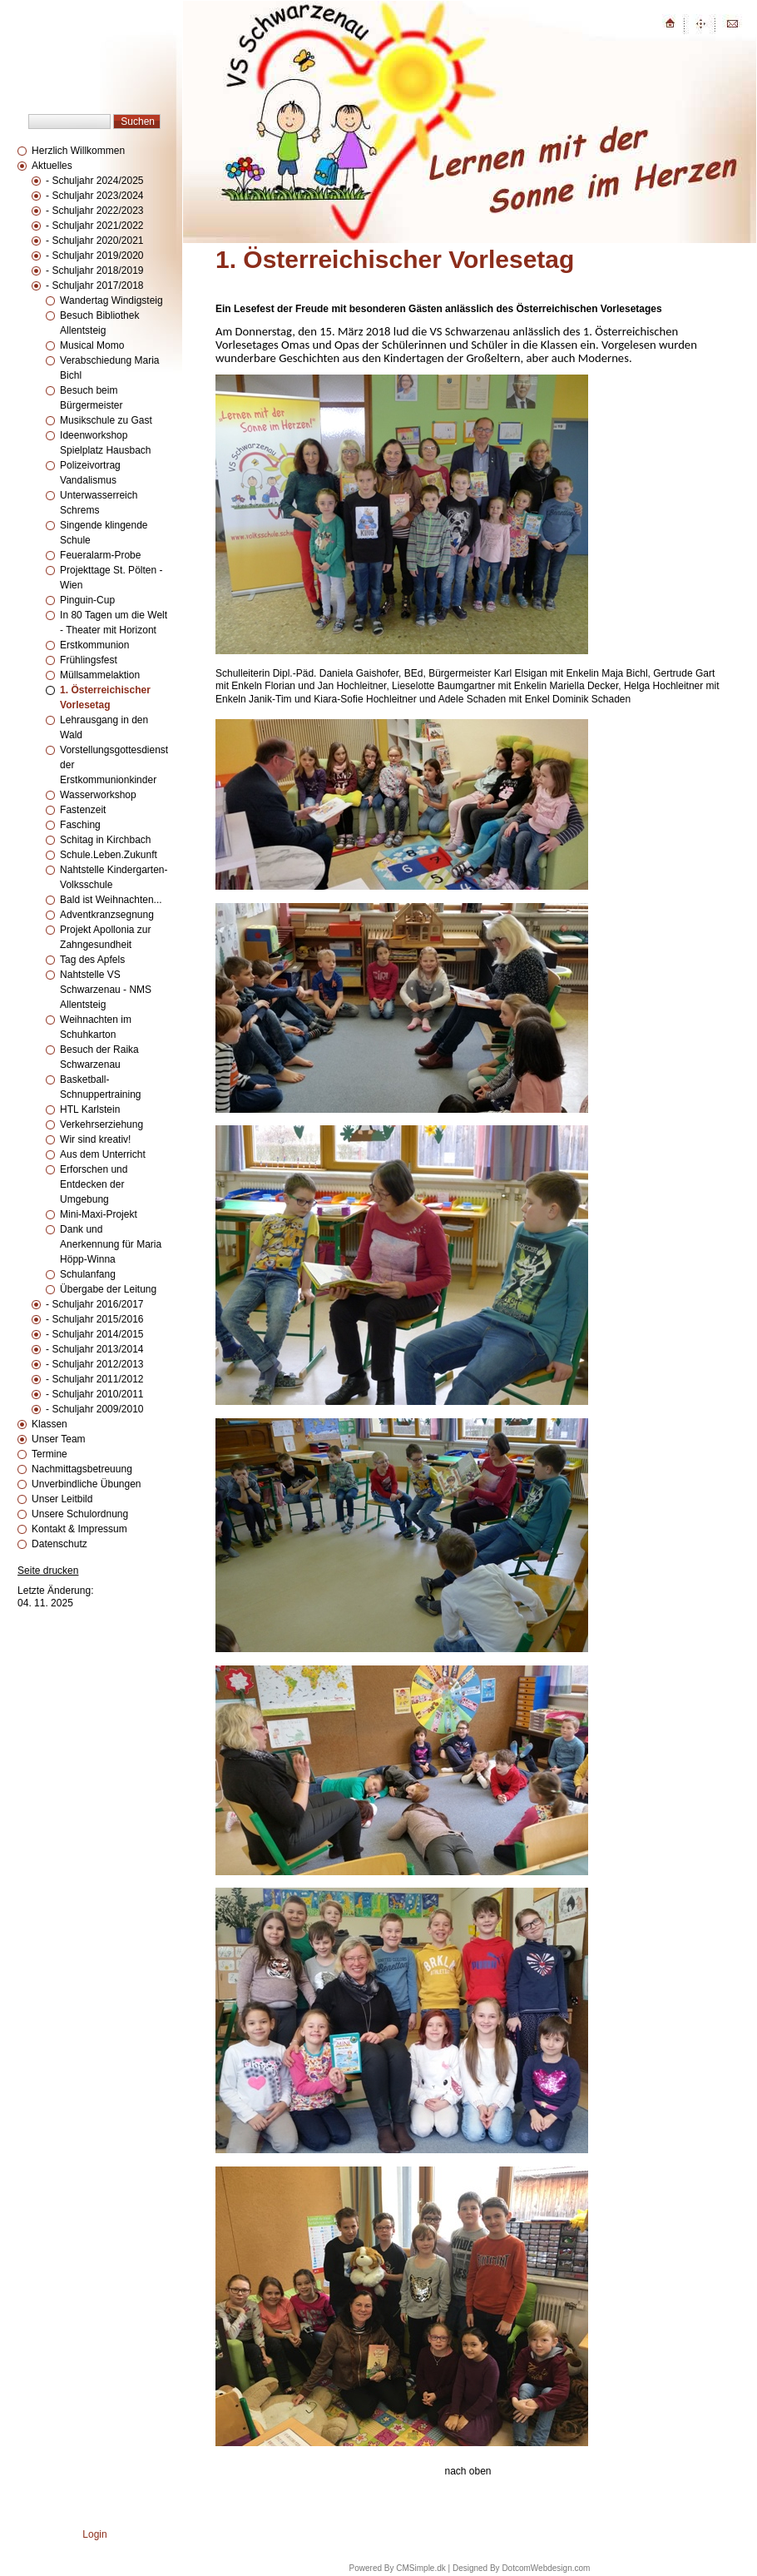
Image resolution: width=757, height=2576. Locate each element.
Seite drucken (47, 1570)
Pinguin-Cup (87, 600)
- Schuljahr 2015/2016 (94, 1319)
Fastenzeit (83, 810)
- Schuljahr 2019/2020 (94, 255)
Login (94, 2534)
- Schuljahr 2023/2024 (94, 195)
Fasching (80, 825)
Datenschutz (59, 1544)
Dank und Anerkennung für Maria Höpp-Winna (110, 1244)
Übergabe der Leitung (108, 1289)
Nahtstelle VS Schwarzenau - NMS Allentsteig (105, 989)
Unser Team (58, 1439)
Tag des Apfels (92, 959)
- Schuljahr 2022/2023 (94, 210)
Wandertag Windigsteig (111, 300)
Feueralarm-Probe (100, 555)
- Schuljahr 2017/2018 (94, 285)
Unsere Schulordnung (80, 1514)
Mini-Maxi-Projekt (98, 1214)
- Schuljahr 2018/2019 (94, 270)
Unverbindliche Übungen (86, 1484)
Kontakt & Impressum (79, 1529)
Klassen (49, 1424)
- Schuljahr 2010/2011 (94, 1394)
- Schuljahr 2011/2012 (94, 1379)
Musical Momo (92, 345)
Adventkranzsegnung (107, 915)
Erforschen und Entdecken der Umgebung (93, 1184)
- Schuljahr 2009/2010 (94, 1409)
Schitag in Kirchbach (105, 840)
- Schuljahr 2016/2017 (94, 1304)
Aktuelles (52, 165)
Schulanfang (88, 1274)
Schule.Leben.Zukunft (108, 855)
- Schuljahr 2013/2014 (94, 1349)
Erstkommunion (94, 645)
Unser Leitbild (62, 1499)
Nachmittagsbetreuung (82, 1469)
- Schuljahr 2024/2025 (94, 180)
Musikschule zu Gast (106, 420)
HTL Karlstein (90, 1109)
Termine (49, 1454)
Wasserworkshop (98, 795)
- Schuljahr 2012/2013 (94, 1364)
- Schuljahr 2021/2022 (94, 225)
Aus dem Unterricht (103, 1154)
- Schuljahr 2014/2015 (94, 1334)
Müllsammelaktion (100, 675)
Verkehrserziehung (101, 1124)
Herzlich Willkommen (78, 150)
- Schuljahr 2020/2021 (94, 240)
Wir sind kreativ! (95, 1139)
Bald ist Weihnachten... (111, 900)
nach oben (467, 2471)
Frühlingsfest (88, 660)
